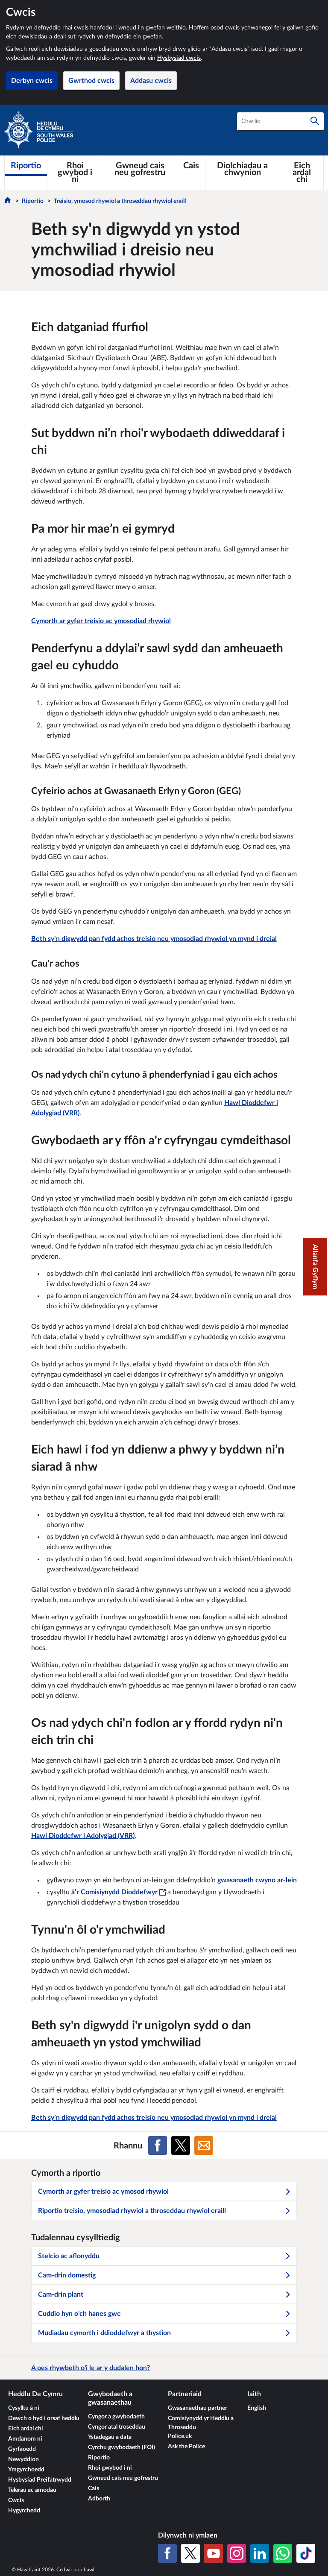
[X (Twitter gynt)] (190, 2553)
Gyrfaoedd (22, 2449)
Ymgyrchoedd (26, 2470)
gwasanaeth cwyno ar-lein (257, 1880)
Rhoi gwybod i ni (110, 2468)
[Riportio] (26, 165)
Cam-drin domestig (164, 2275)
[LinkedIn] (259, 2553)
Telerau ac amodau (32, 2490)
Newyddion (23, 2459)
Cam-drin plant (164, 2294)
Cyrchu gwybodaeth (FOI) (121, 2447)
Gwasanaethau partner (197, 2408)
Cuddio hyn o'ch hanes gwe (164, 2313)
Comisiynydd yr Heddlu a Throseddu (201, 2422)
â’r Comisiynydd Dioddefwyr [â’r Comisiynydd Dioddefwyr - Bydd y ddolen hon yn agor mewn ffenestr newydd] (118, 1892)
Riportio (33, 201)
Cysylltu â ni (23, 2408)
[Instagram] (236, 2553)
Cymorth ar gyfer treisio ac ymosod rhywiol (164, 2191)
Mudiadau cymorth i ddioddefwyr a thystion (164, 2333)
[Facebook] (167, 2553)
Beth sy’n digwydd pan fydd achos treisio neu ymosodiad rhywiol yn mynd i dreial (154, 938)
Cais (93, 2488)
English (256, 2408)
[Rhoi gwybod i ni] (75, 172)
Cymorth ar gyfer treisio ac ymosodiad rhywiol (101, 621)
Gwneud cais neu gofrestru (123, 2478)
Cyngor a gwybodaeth (116, 2417)
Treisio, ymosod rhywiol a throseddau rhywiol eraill (120, 201)
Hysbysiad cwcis (179, 58)
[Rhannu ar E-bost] (203, 2145)
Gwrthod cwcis (91, 80)
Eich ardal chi (25, 2429)
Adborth (99, 2499)
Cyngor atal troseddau (116, 2427)
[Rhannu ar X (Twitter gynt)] (180, 2145)
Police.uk (180, 2436)
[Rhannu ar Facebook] (157, 2145)
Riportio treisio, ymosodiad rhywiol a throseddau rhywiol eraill (164, 2210)
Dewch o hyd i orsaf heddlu (43, 2418)
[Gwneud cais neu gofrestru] (140, 169)
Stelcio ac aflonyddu (164, 2256)
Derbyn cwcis (32, 80)
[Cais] (191, 165)
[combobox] (280, 121)
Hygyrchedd (24, 2511)
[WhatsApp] (282, 2553)
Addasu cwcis (151, 80)
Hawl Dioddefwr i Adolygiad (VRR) (83, 1835)
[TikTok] (305, 2553)
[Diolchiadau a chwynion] (242, 169)
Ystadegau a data (110, 2437)
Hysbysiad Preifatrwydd (39, 2480)
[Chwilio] (314, 121)
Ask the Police (186, 2447)
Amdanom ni (25, 2439)
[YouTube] (213, 2553)
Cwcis (16, 2500)
